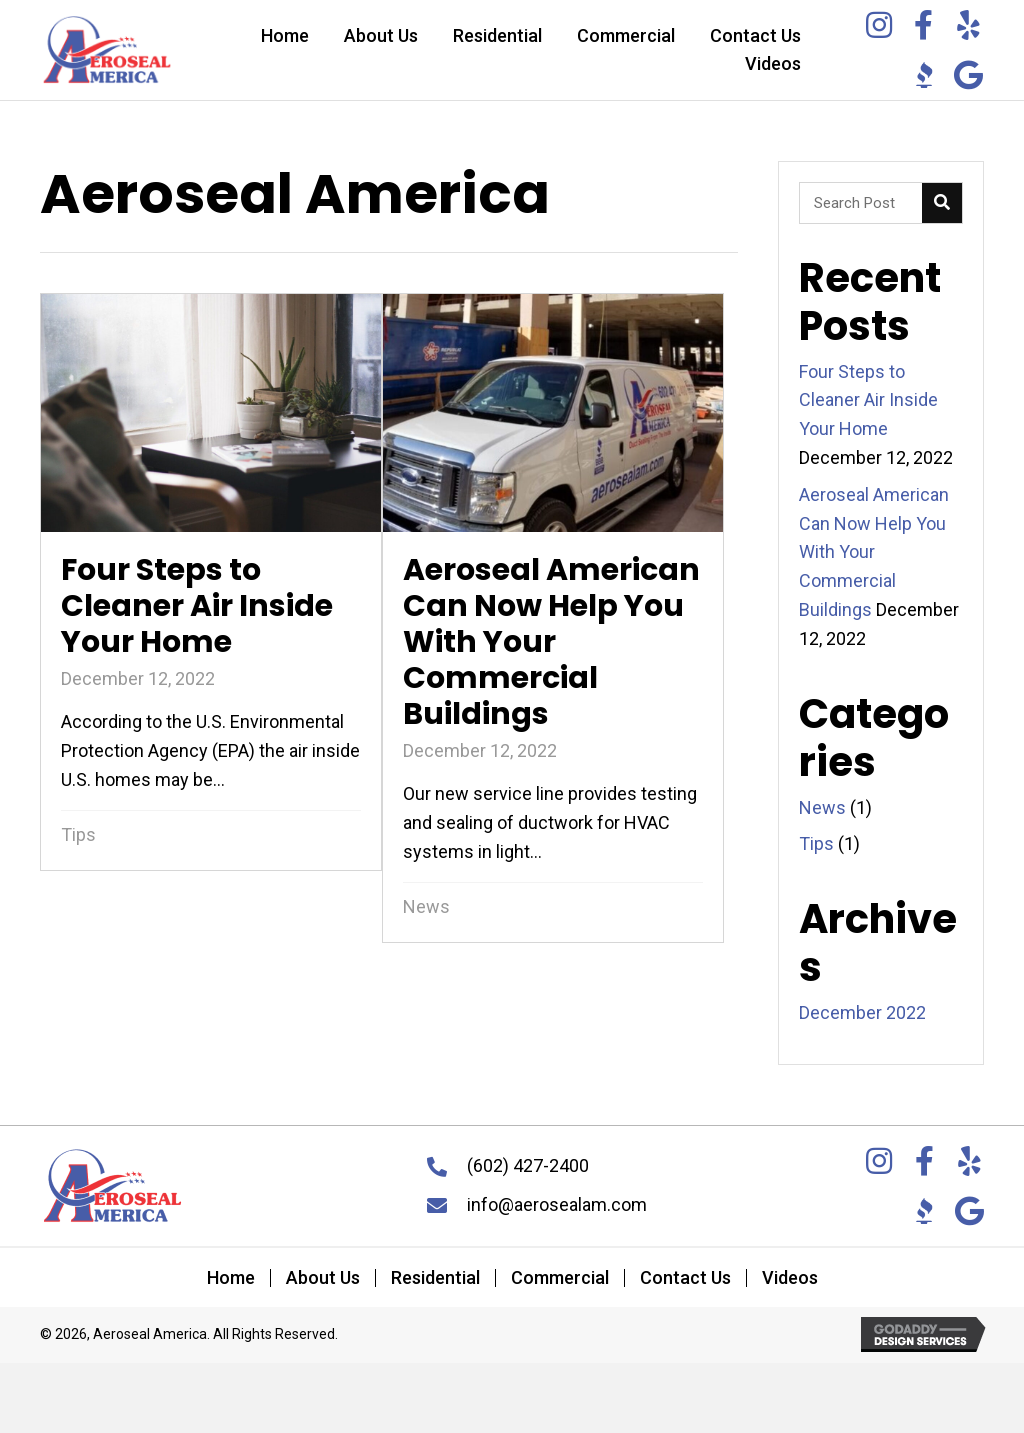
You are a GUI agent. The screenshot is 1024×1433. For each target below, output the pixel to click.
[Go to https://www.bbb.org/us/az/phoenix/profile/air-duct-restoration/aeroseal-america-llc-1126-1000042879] (924, 75)
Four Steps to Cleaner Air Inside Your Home (868, 400)
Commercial (560, 1278)
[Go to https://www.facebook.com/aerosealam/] (924, 27)
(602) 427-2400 (528, 1165)
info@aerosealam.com (557, 1204)
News (426, 906)
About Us (323, 1278)
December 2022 (862, 1012)
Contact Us (685, 1278)
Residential (435, 1278)
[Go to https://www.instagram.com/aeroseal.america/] (879, 27)
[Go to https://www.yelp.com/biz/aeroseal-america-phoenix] (969, 27)
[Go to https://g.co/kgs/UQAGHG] (969, 77)
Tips (78, 834)
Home (231, 1278)
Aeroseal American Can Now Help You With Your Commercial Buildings (874, 552)
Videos (790, 1278)
